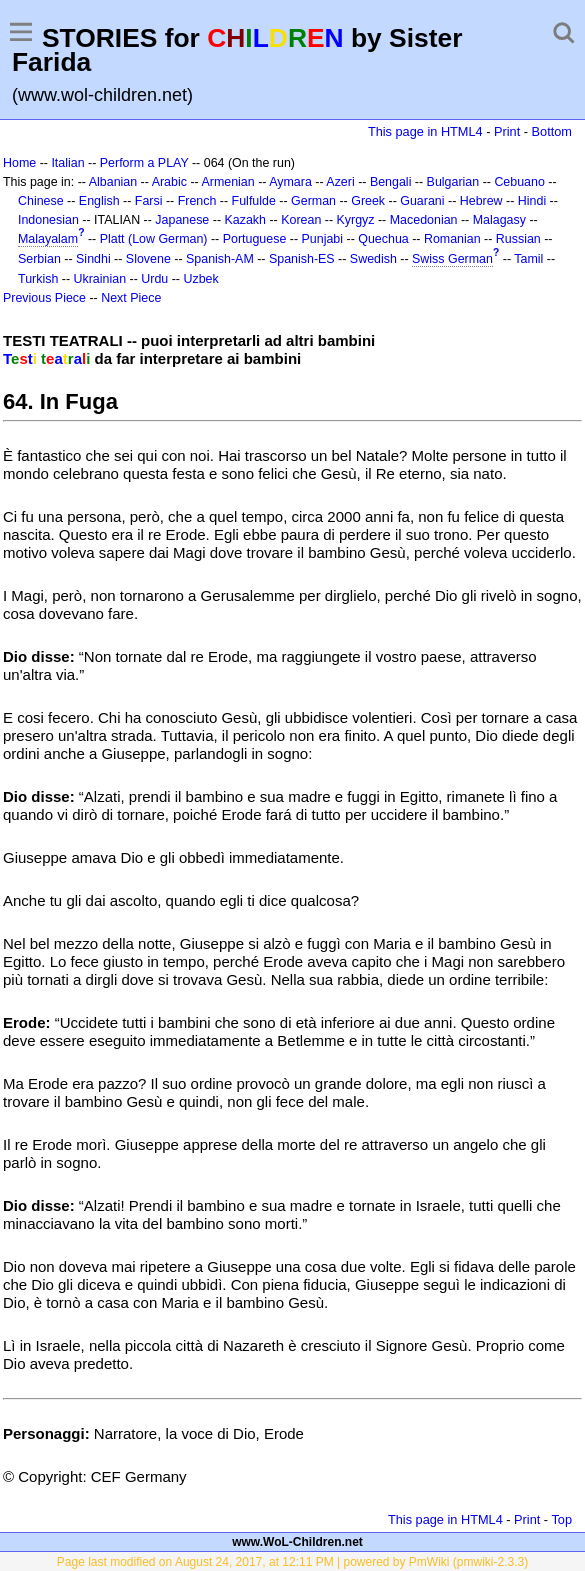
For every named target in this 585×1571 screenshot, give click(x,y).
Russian (518, 239)
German (313, 201)
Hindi (532, 201)
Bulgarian (453, 182)
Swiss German (452, 259)
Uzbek (200, 279)
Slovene (148, 259)
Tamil (528, 259)
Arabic (169, 182)
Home (19, 163)
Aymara (290, 182)
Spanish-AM (220, 259)
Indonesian (48, 220)
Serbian (39, 259)
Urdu (154, 279)
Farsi (149, 201)
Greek (368, 201)
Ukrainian (100, 279)
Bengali (391, 182)
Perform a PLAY (144, 163)
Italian (67, 163)
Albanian (113, 182)
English (99, 201)
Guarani (422, 201)
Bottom (552, 131)
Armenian (227, 182)
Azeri (340, 182)
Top (561, 1519)
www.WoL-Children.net (297, 1542)
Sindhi (93, 259)
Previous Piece (44, 298)
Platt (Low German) (154, 239)
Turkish (38, 279)
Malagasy (499, 220)
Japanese (182, 220)
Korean (301, 220)
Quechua (383, 239)
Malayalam (48, 239)
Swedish (373, 259)
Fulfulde (254, 201)
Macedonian (424, 220)
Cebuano (519, 182)
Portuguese (255, 239)
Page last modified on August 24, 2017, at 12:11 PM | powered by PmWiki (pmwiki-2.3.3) (292, 1562)
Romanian (452, 239)
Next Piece (131, 298)
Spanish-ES (302, 259)
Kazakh (245, 220)
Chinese (41, 201)
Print (507, 131)
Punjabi (323, 239)
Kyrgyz (356, 220)
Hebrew (481, 201)
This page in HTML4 (425, 131)
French (197, 201)
